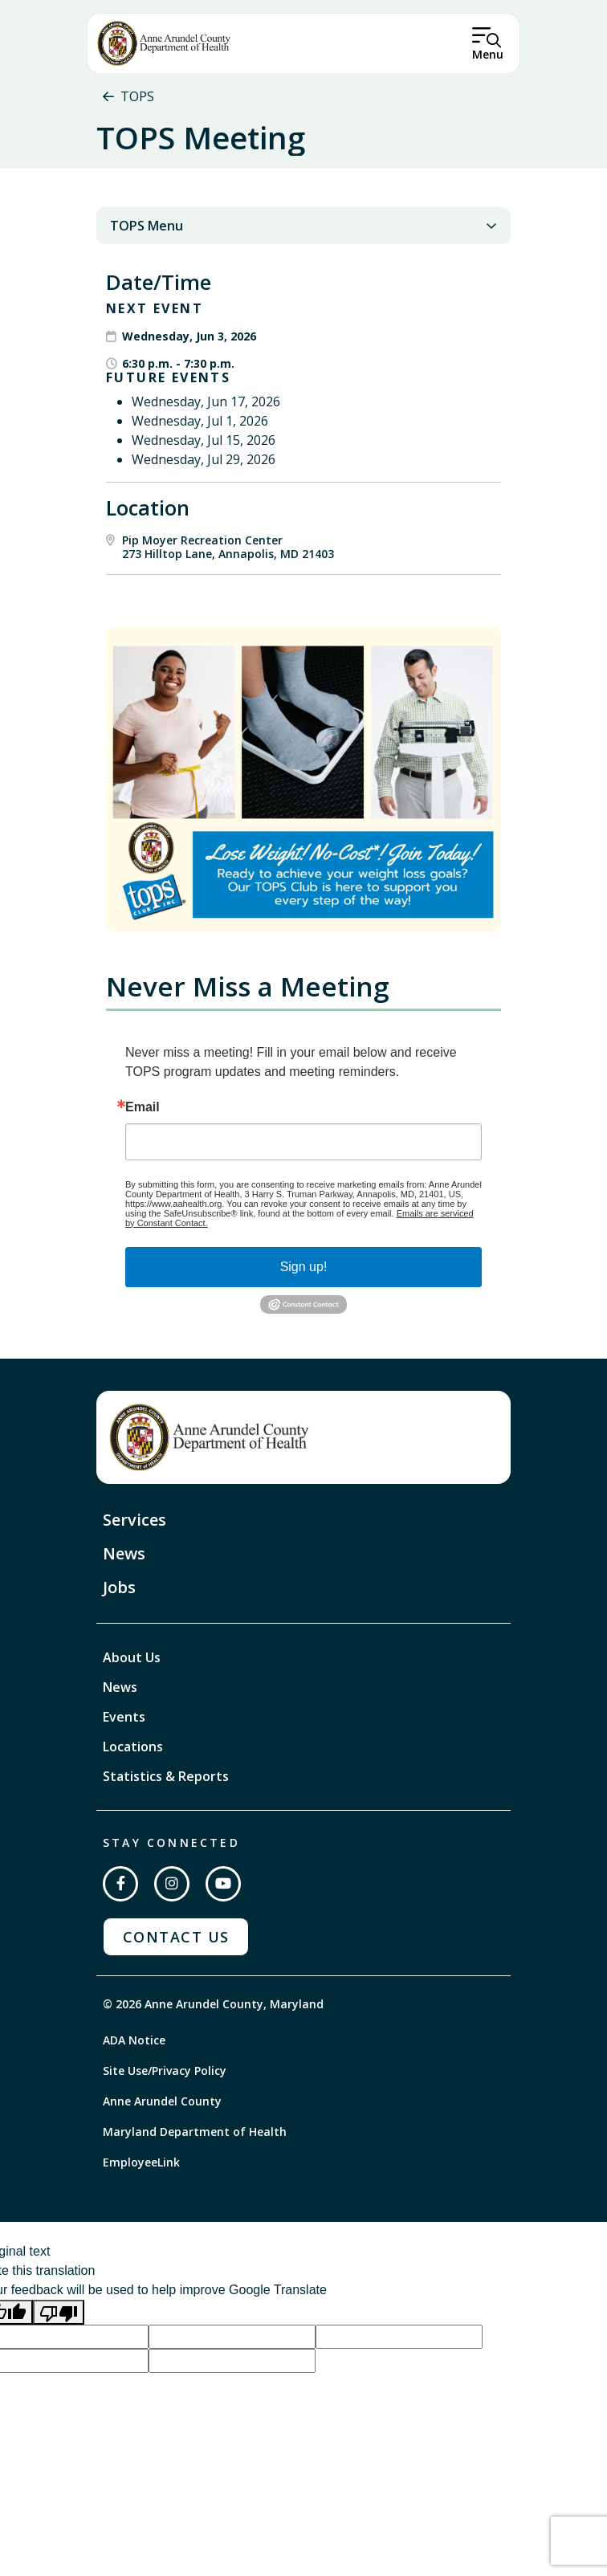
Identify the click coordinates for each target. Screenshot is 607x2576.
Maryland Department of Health (195, 2131)
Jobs (119, 1587)
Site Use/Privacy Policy (164, 2070)
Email (142, 1107)
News (124, 1553)
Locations (133, 1746)
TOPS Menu (303, 225)
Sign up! (304, 1267)
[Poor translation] (58, 2312)
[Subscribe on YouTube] (223, 1883)
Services (134, 1520)
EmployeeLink (141, 2162)
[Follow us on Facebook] (120, 1883)
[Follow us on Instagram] (171, 1883)
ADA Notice (134, 2040)
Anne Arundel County (162, 2101)
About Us (132, 1657)
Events (124, 1717)
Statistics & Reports (166, 1776)
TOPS (137, 96)
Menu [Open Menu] (487, 54)
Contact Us (176, 1936)
